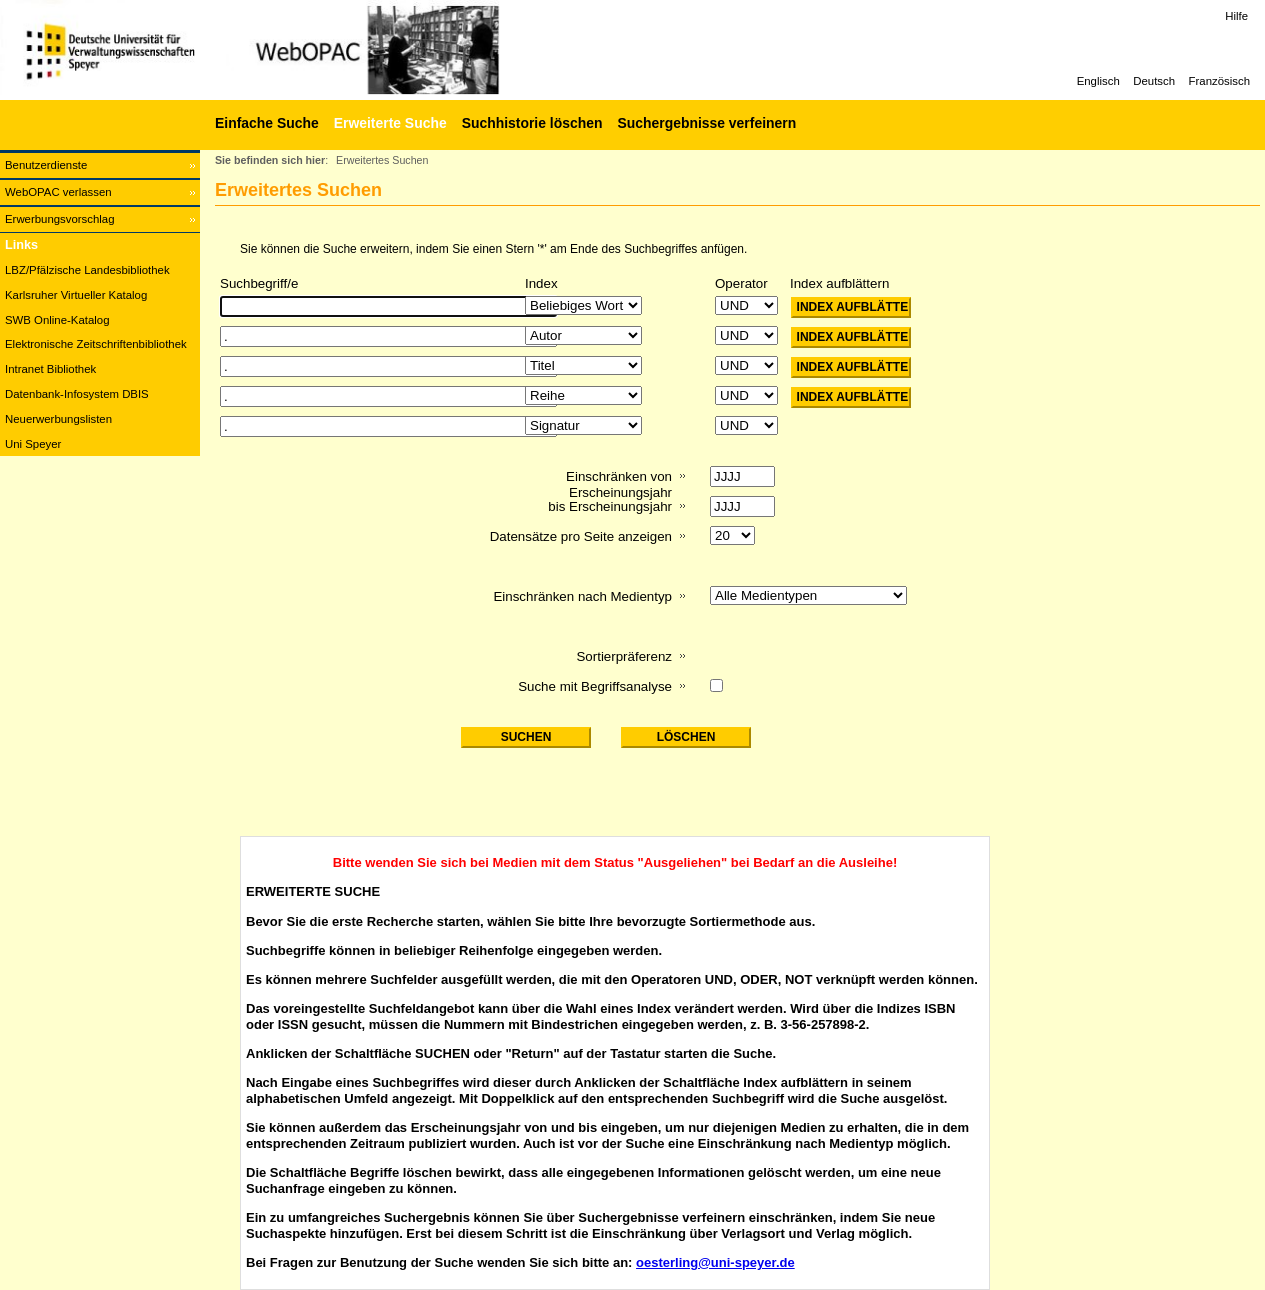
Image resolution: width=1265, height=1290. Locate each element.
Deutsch (1154, 81)
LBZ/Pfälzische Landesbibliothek (87, 270)
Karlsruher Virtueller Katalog (76, 295)
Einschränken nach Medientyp (582, 596)
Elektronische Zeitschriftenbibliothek (96, 344)
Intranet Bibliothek (50, 369)
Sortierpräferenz (624, 656)
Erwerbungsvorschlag (60, 219)
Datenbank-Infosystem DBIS (77, 394)
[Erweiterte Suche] (388, 123)
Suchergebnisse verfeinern (706, 123)
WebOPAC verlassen (58, 192)
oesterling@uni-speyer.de (715, 1262)
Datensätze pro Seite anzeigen (581, 536)
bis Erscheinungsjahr (610, 506)
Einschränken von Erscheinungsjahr (619, 484)
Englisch (1098, 81)
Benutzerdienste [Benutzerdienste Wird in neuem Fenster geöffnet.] (46, 165)
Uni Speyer (33, 444)
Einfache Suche (267, 123)
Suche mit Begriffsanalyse (595, 686)
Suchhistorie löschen (532, 123)
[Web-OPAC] (300, 50)
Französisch (1219, 81)
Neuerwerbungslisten (58, 419)
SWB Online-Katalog (57, 320)
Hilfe (1236, 16)
